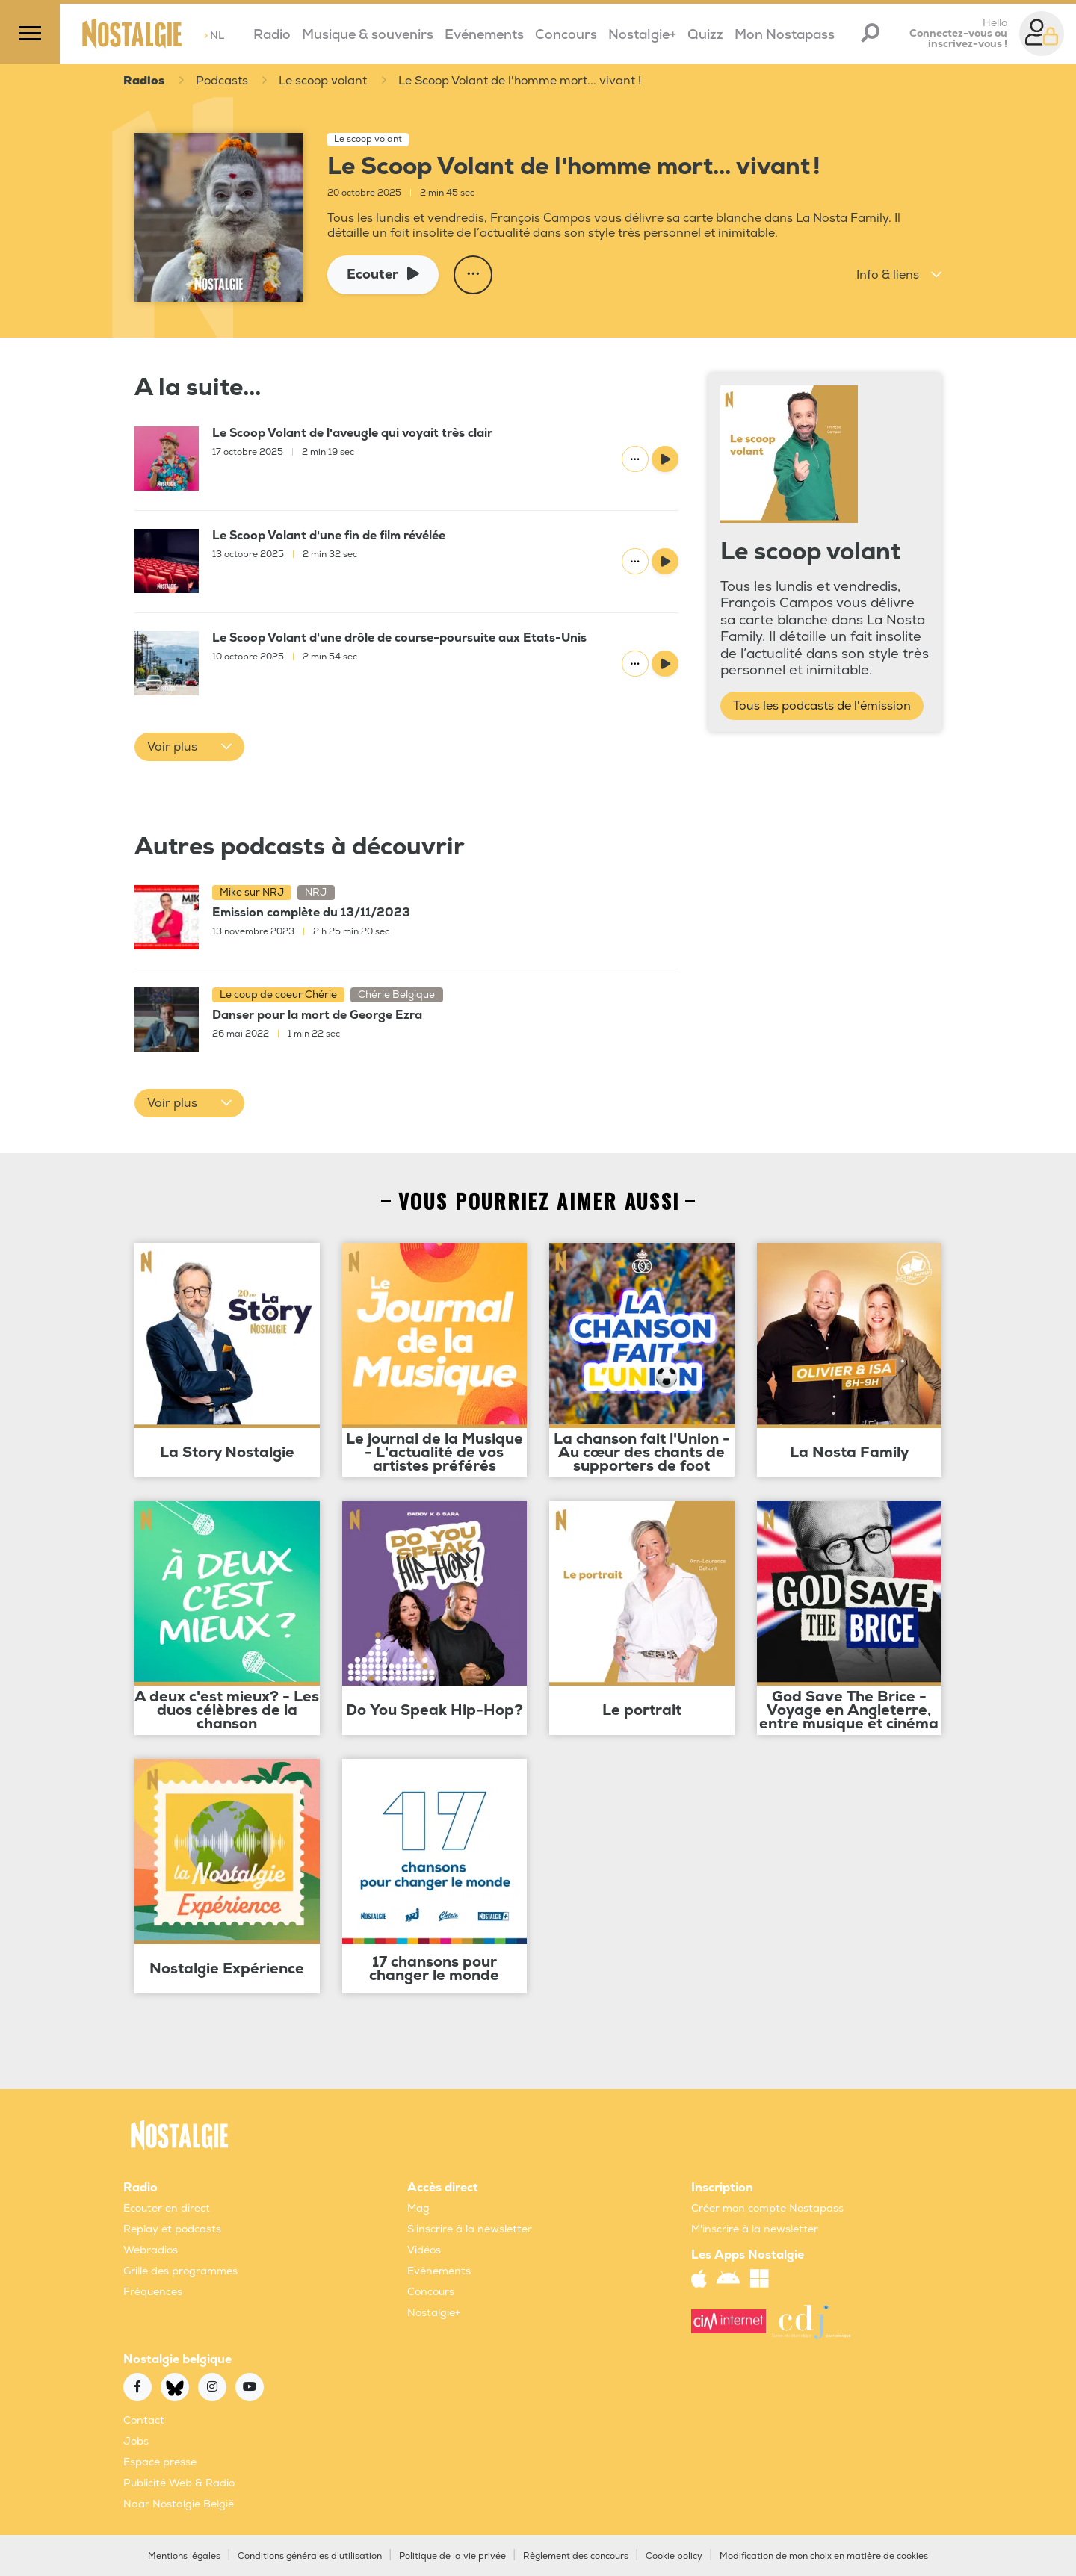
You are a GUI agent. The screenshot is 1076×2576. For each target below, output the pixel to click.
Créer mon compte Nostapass (767, 2208)
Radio (272, 34)
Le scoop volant (325, 81)
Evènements (439, 2271)
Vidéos (424, 2250)
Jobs (136, 2441)
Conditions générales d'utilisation (310, 2556)
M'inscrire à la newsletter (754, 2229)
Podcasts (222, 81)
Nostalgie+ (642, 34)
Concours (566, 34)
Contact (143, 2420)
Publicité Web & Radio (179, 2483)
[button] (899, 274)
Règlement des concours (575, 2556)
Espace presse (160, 2462)
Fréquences (152, 2291)
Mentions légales (184, 2556)
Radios (143, 81)
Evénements (484, 34)
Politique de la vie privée (452, 2556)
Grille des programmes (180, 2271)
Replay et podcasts (172, 2229)
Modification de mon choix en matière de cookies (824, 2556)
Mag (418, 2208)
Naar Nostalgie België (178, 2504)
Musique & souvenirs (367, 34)
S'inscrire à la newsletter (469, 2229)
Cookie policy (674, 2556)
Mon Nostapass (785, 34)
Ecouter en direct (166, 2208)
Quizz (705, 34)
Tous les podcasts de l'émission (822, 705)
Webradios (150, 2250)
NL (214, 35)
